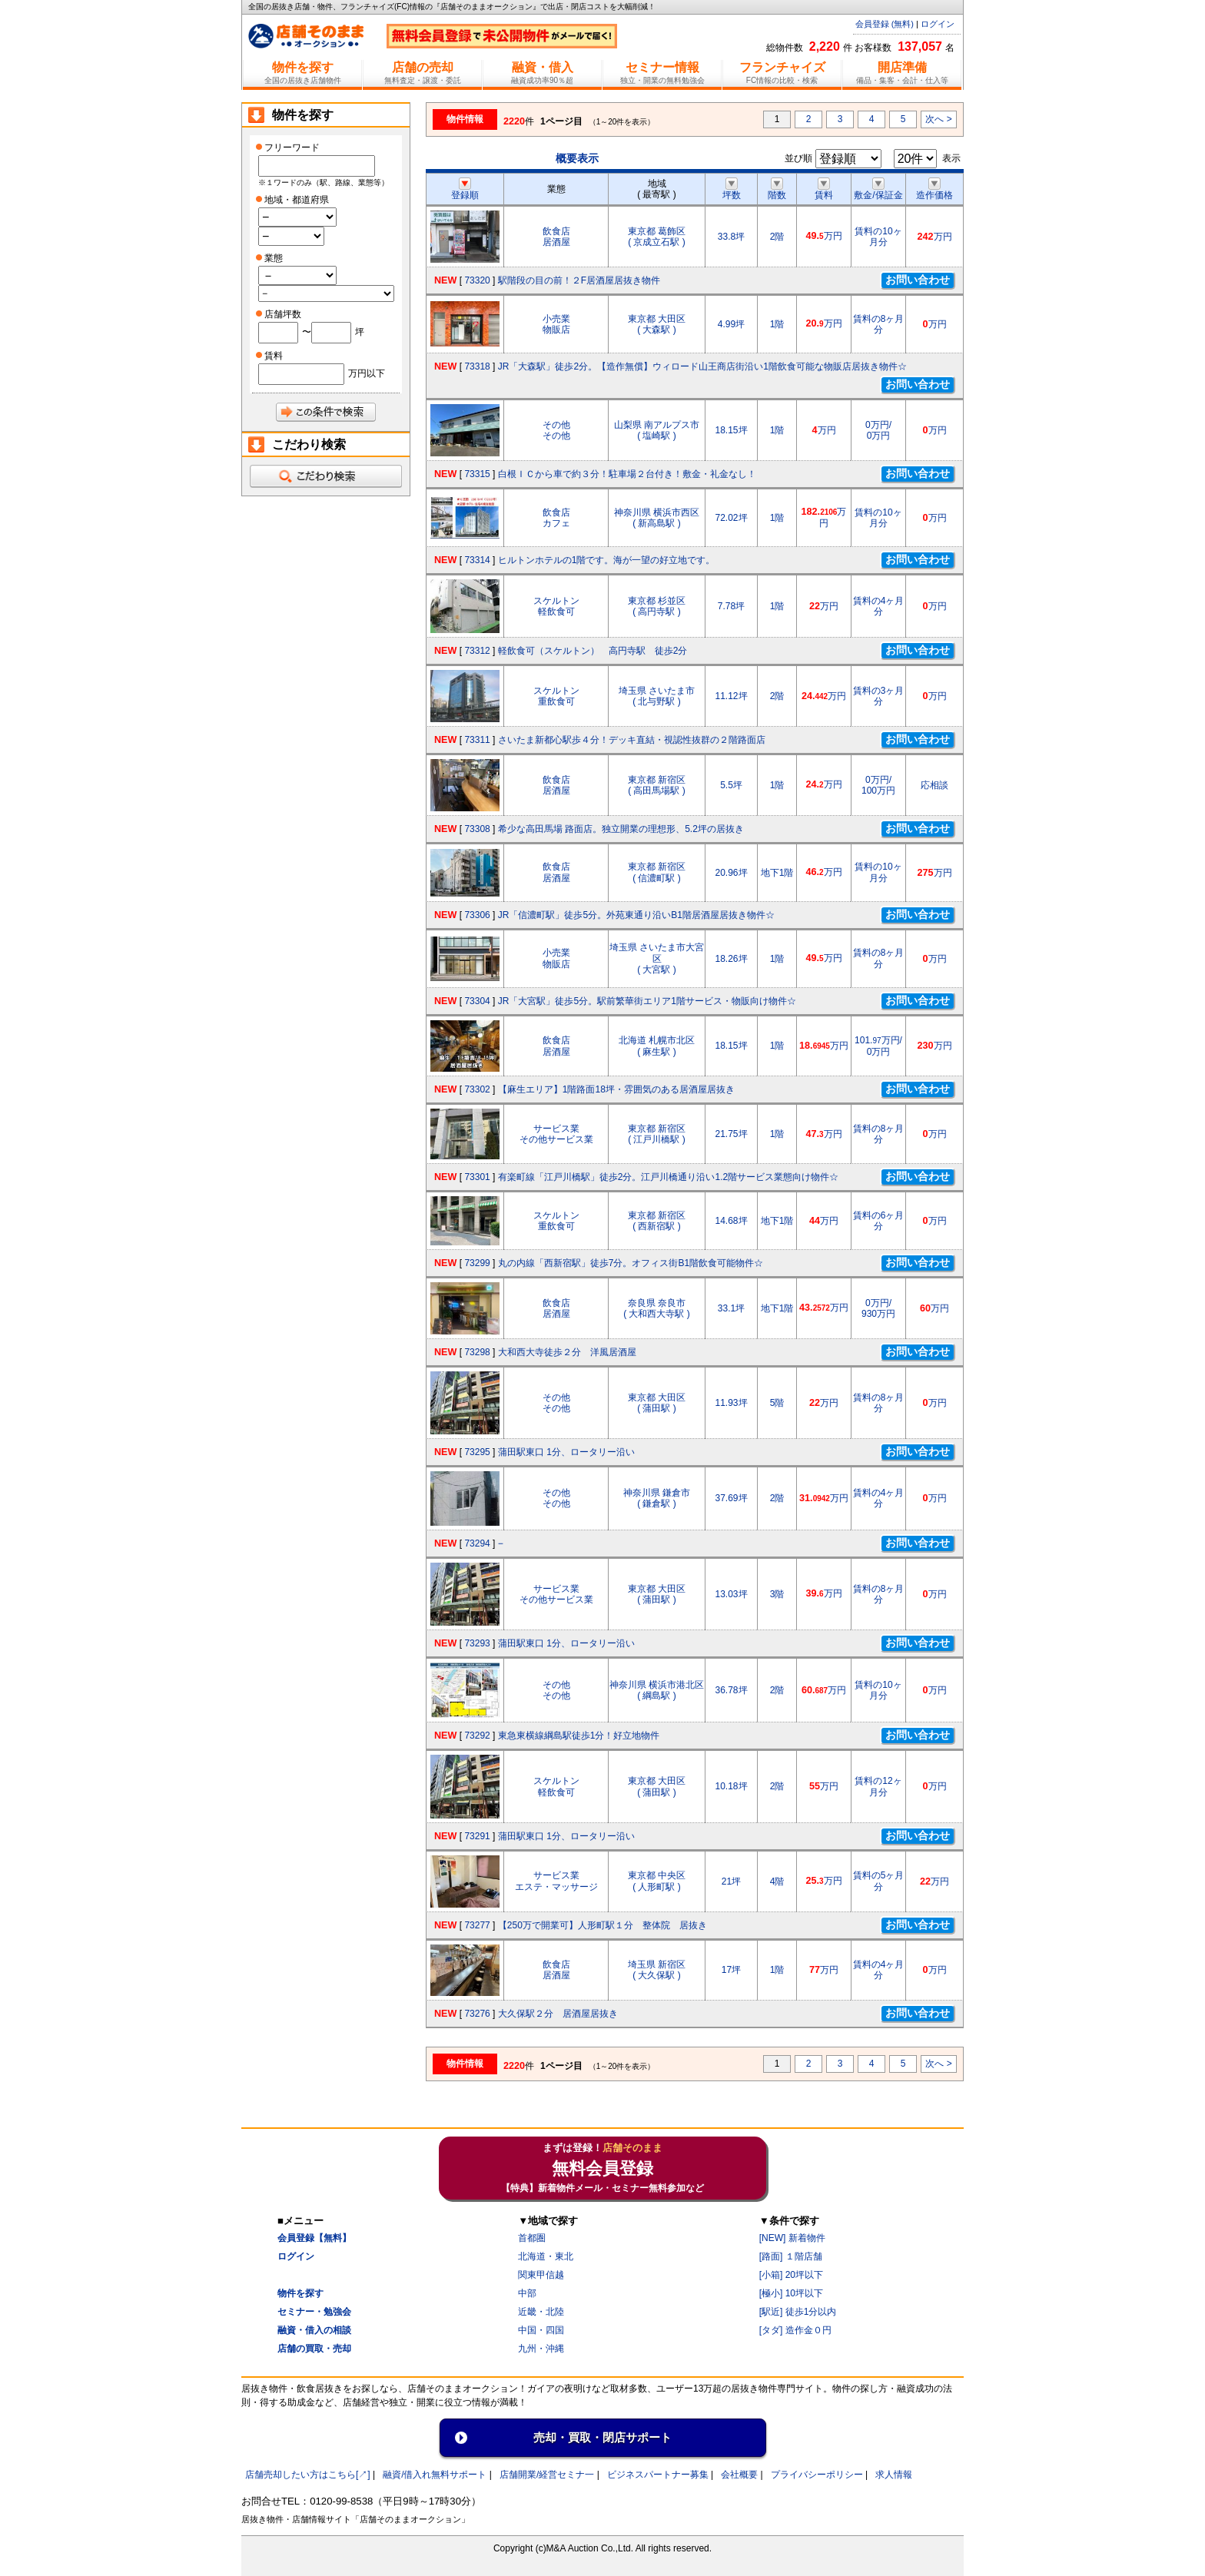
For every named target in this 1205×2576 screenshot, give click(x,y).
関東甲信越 (541, 2274)
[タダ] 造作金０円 (795, 2330)
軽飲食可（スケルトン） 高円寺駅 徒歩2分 (593, 650)
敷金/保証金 (878, 190)
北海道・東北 (545, 2256)
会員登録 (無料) (884, 23)
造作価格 (934, 190)
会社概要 (739, 2474)
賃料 (824, 190)
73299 (477, 1263)
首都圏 (532, 2238)
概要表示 (577, 158)
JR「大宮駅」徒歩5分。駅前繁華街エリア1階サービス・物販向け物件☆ (647, 1001)
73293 (477, 1643)
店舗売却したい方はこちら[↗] (307, 2474)
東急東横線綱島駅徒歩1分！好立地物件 (579, 1735)
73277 (477, 1925)
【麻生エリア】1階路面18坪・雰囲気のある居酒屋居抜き (616, 1089)
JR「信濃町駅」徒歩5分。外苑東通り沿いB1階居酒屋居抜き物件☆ (636, 915)
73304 (477, 1001)
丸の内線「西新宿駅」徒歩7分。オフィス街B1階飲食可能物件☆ (630, 1263)
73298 (477, 1352)
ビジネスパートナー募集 (658, 2474)
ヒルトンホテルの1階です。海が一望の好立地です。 (606, 560)
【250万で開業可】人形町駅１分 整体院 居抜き (602, 1925)
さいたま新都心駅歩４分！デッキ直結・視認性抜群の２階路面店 (631, 739)
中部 (527, 2293)
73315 (477, 474)
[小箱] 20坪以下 (791, 2274)
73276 (477, 2013)
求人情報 (893, 2474)
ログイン (937, 23)
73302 (477, 1089)
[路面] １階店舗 (790, 2256)
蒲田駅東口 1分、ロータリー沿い (566, 1452)
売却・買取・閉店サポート (602, 2437)
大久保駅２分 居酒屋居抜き (558, 2013)
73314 (477, 560)
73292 (477, 1735)
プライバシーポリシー (817, 2474)
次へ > (938, 119)
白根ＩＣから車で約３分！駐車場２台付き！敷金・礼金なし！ (627, 474)
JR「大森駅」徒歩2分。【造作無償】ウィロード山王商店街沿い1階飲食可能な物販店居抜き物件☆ (702, 366)
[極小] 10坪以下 (791, 2293)
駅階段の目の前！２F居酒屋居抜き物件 (579, 280)
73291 (477, 1836)
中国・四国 (541, 2330)
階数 (777, 190)
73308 (477, 829)
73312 (477, 650)
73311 (477, 739)
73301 (477, 1177)
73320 (477, 280)
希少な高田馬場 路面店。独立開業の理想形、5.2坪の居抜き (621, 829)
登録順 (465, 190)
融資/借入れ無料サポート (434, 2474)
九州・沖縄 (541, 2348)
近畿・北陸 (541, 2311)
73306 (477, 915)
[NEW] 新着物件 (792, 2238)
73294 (477, 1543)
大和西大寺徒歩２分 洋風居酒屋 (567, 1352)
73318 (477, 366)
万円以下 (366, 373)
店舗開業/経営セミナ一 (547, 2474)
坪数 (731, 190)
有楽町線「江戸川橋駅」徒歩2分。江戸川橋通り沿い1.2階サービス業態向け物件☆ (668, 1177)
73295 (477, 1452)
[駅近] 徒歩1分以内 (798, 2311)
